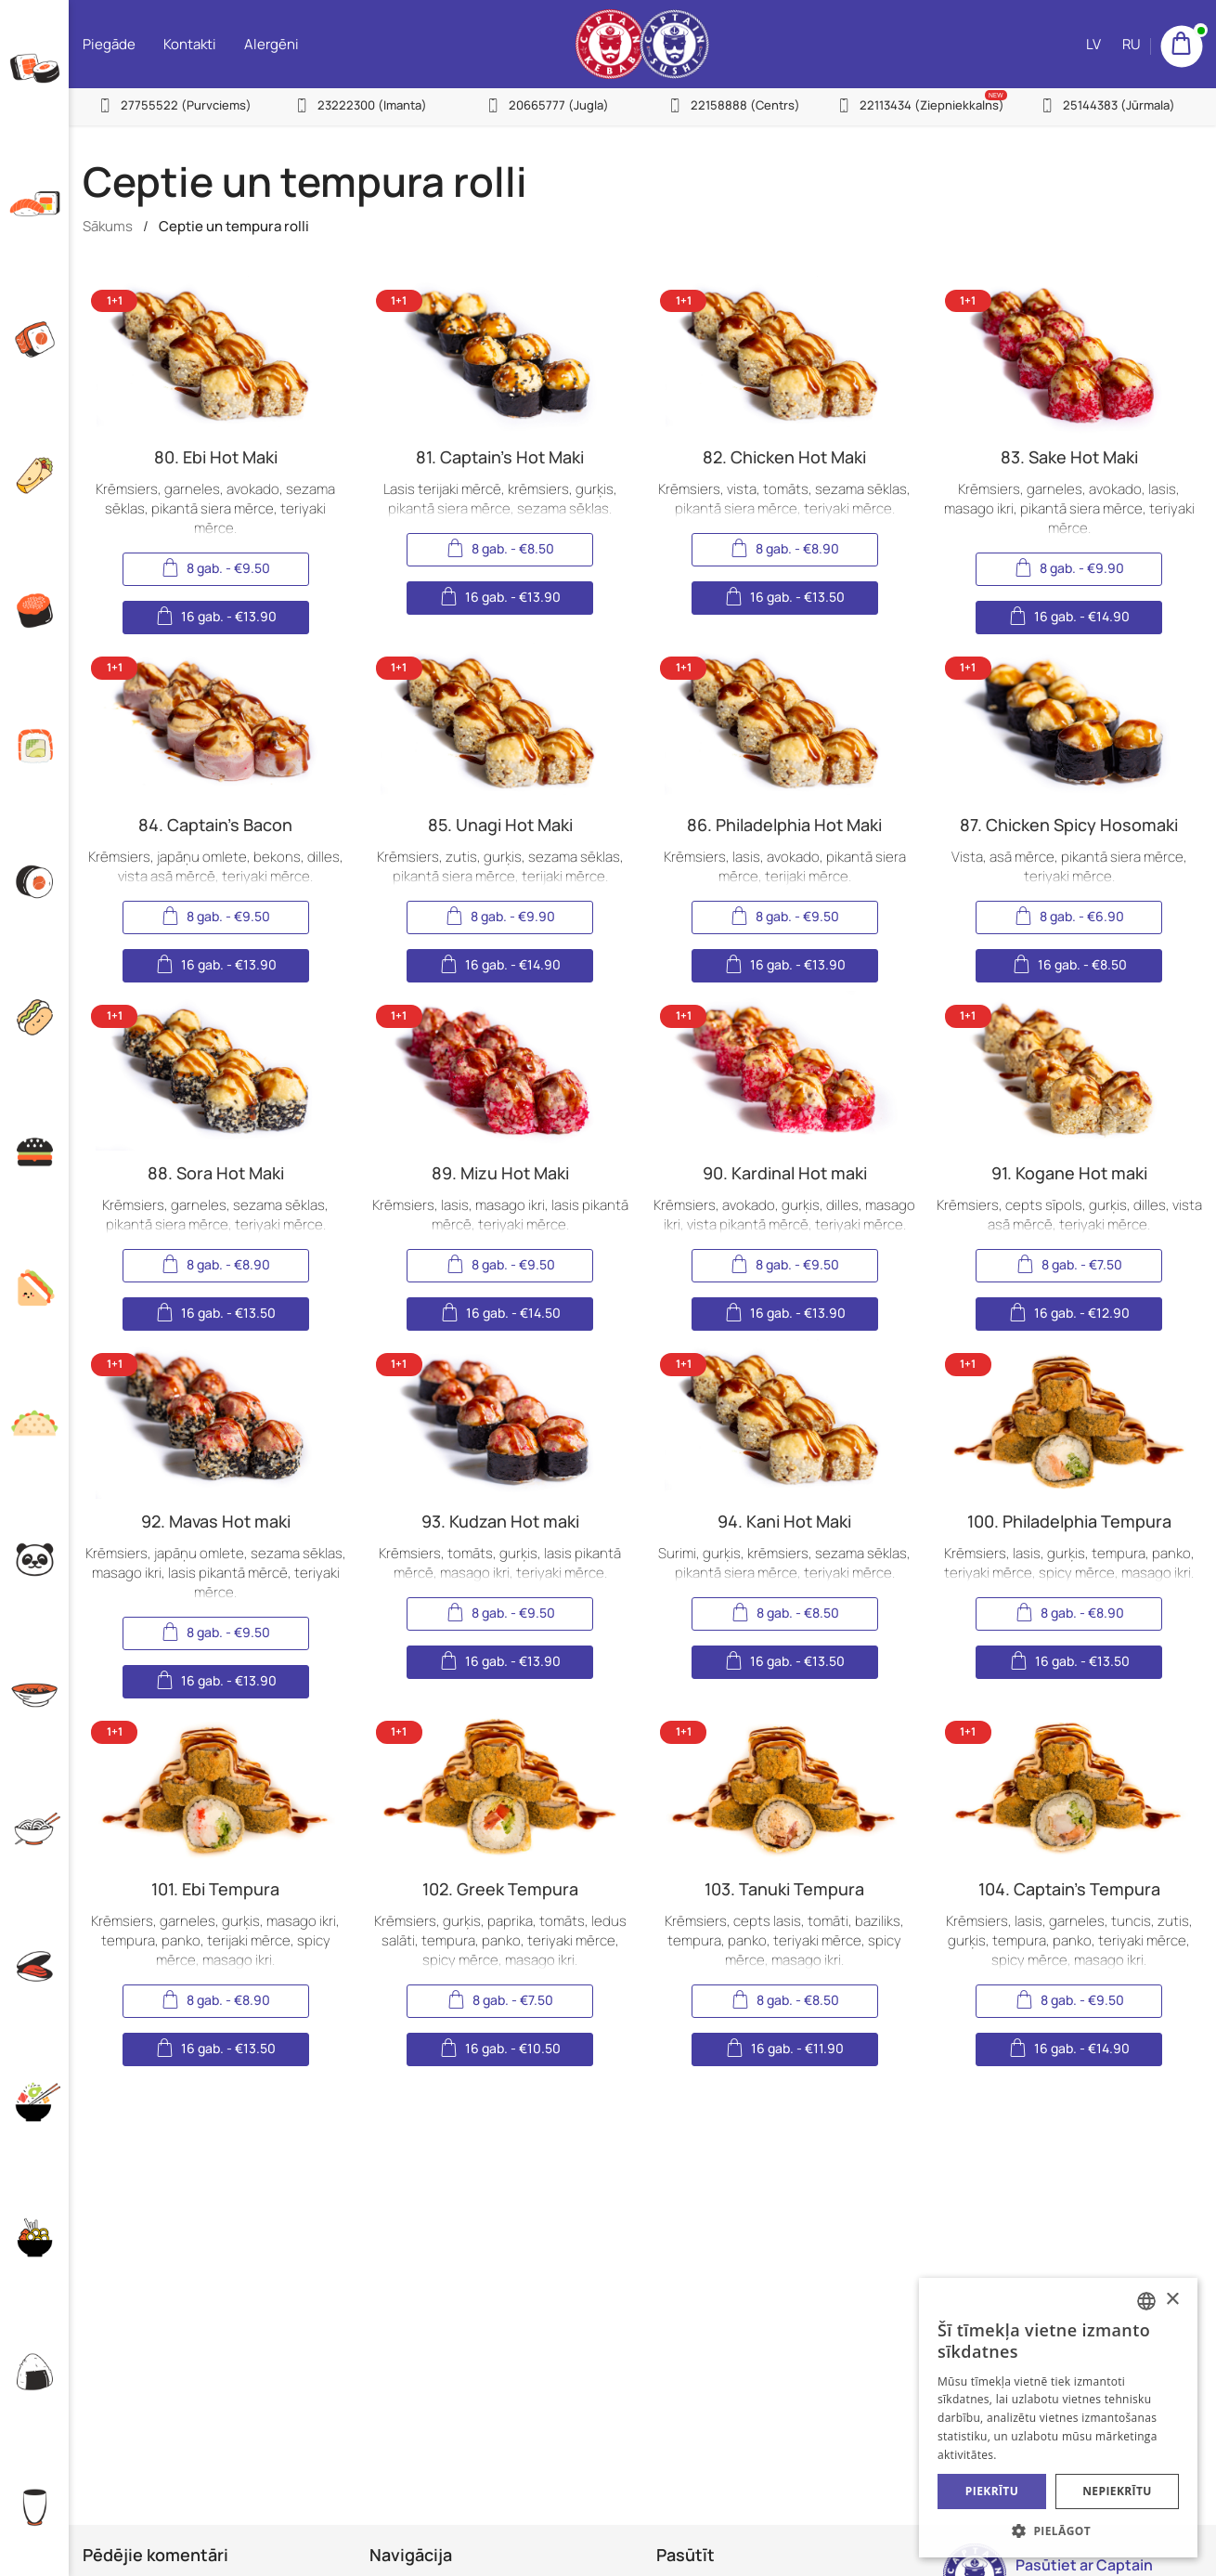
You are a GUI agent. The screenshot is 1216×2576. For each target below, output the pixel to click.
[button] (1058, 2530)
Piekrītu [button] (991, 2491)
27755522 (186, 105)
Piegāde (109, 44)
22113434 (932, 105)
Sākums (108, 226)
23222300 (372, 105)
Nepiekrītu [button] (1117, 2491)
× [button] (1172, 2300)
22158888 (745, 105)
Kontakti (189, 44)
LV (1093, 44)
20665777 (559, 105)
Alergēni (271, 44)
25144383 (1119, 105)
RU (1131, 44)
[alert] (1058, 2417)
